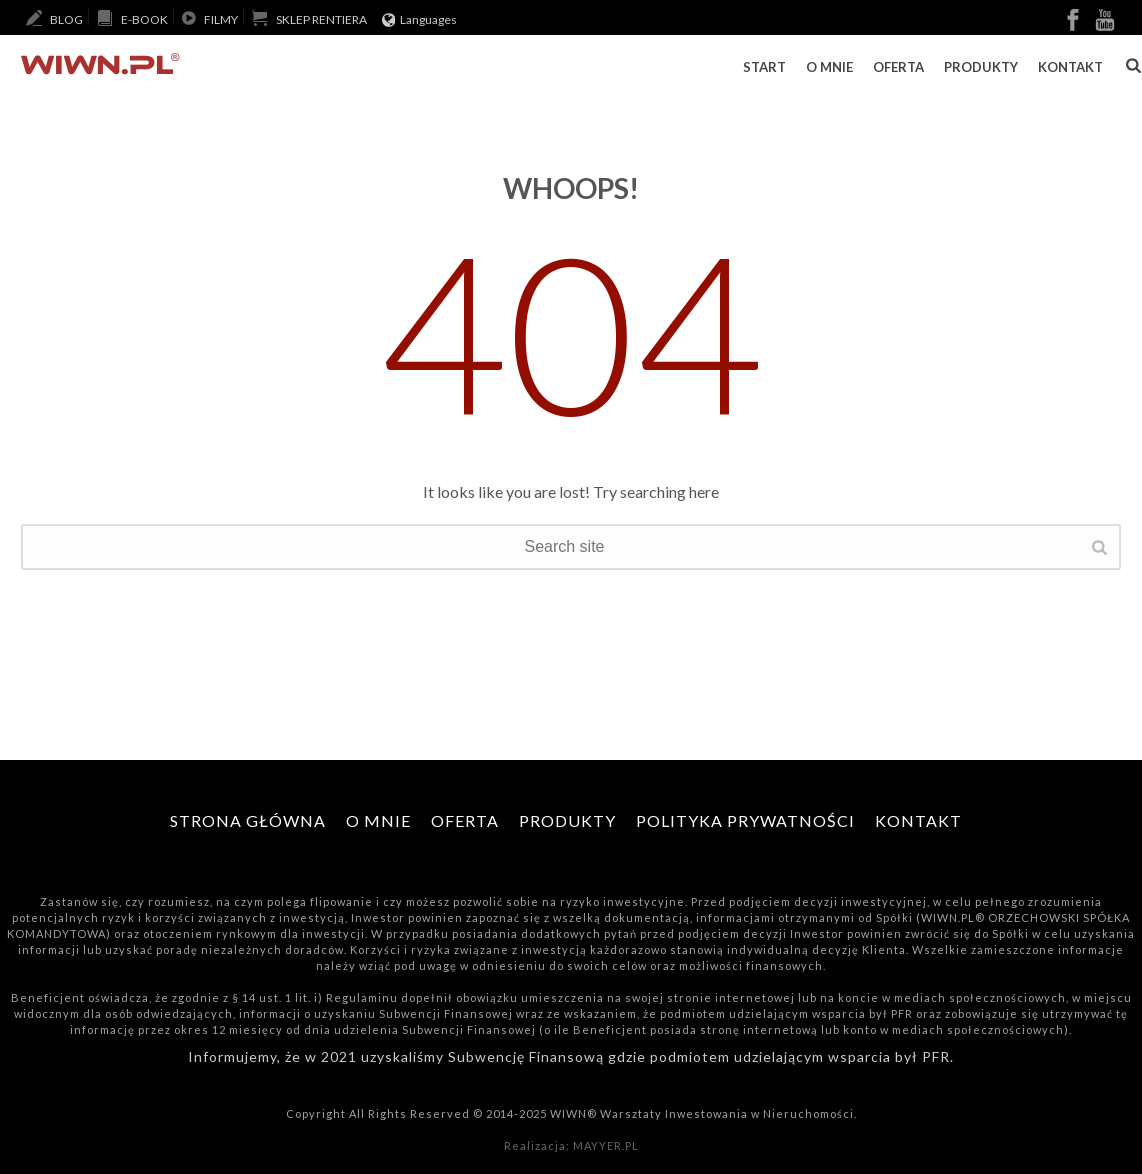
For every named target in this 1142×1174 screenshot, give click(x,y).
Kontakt (1070, 67)
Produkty (981, 67)
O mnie (829, 67)
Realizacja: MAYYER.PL (571, 1145)
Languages (420, 19)
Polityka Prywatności (745, 820)
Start (764, 67)
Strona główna (248, 820)
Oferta (898, 67)
